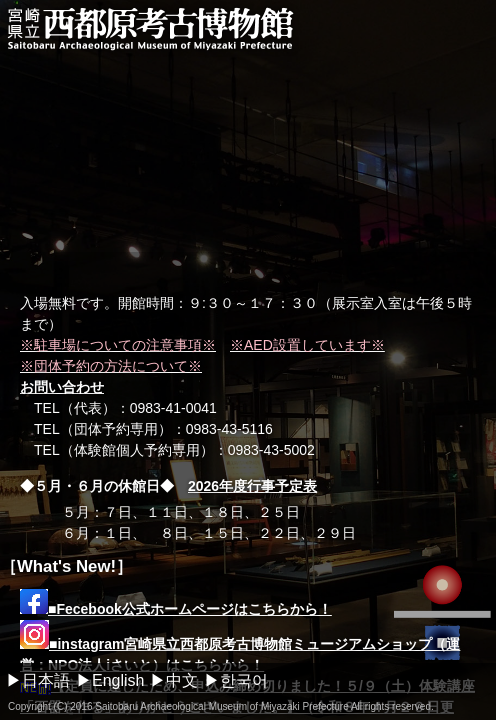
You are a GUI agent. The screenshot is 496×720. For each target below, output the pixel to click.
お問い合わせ (62, 387)
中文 (182, 680)
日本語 (46, 680)
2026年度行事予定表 (252, 486)
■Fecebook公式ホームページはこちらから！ (176, 609)
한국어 (244, 680)
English (118, 680)
